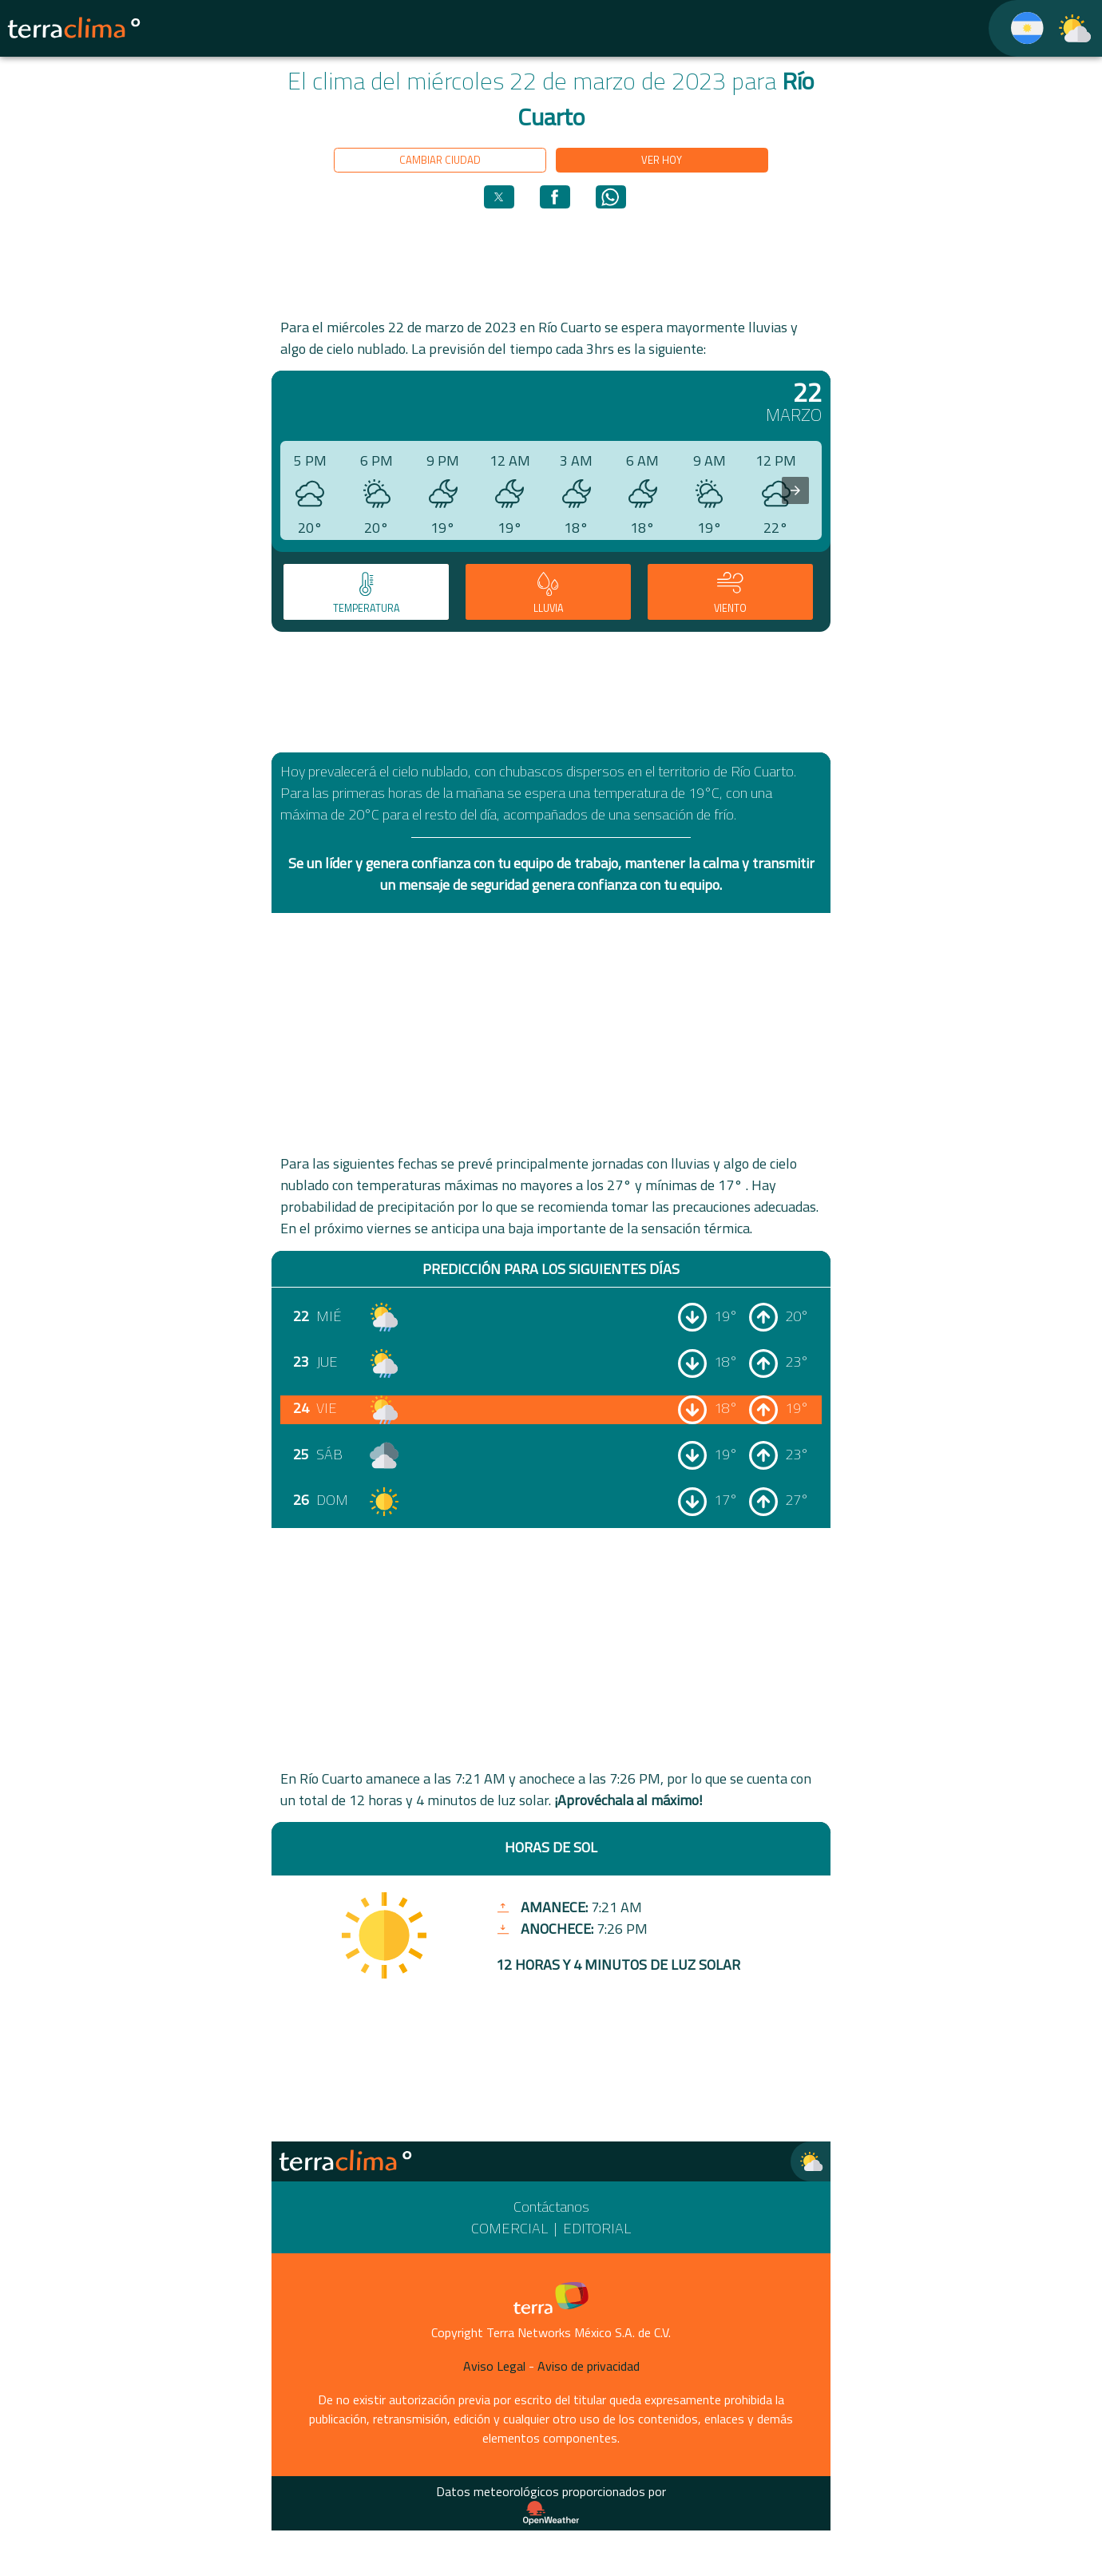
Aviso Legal (494, 2366)
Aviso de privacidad (588, 2366)
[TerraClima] (1017, 28)
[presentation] (795, 490)
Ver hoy (661, 160)
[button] (499, 196)
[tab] (366, 592)
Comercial (509, 2228)
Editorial (597, 2228)
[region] (551, 262)
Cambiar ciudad (440, 160)
